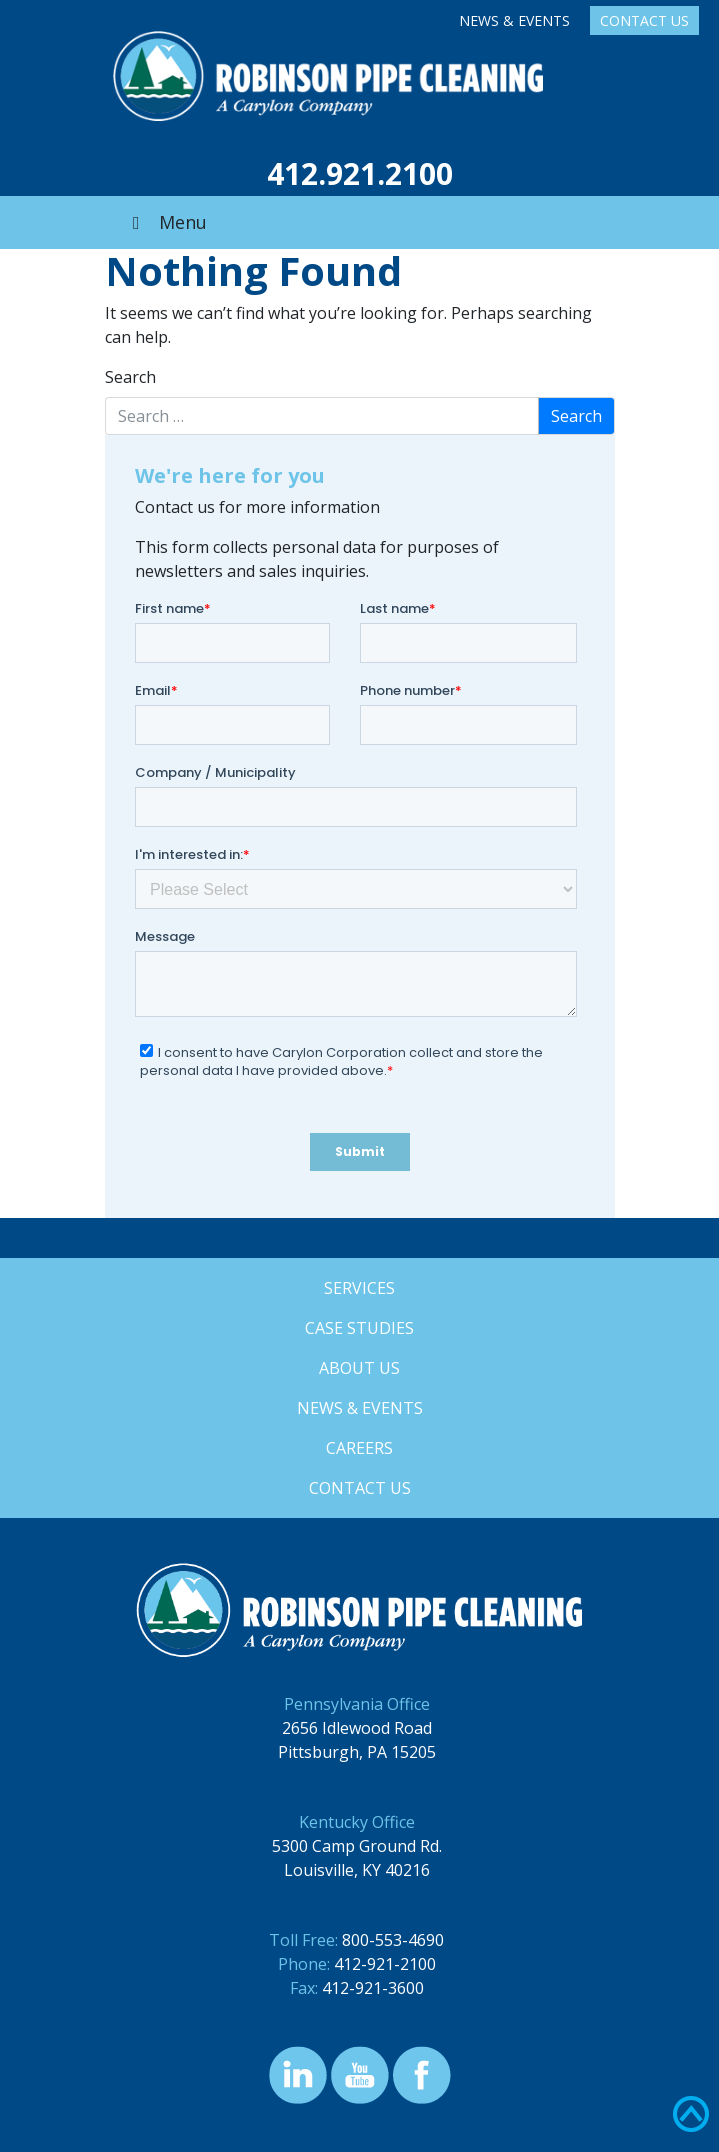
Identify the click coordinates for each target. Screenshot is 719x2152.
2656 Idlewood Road (357, 1728)
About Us (359, 1368)
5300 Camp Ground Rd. (357, 1846)
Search (130, 377)
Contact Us (644, 20)
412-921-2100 (385, 1964)
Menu (166, 222)
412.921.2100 (360, 173)
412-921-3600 (373, 1988)
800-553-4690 (393, 1940)
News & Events (514, 20)
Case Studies (359, 1328)
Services (359, 1288)
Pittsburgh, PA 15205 (357, 1752)
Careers (359, 1448)
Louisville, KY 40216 (357, 1870)
